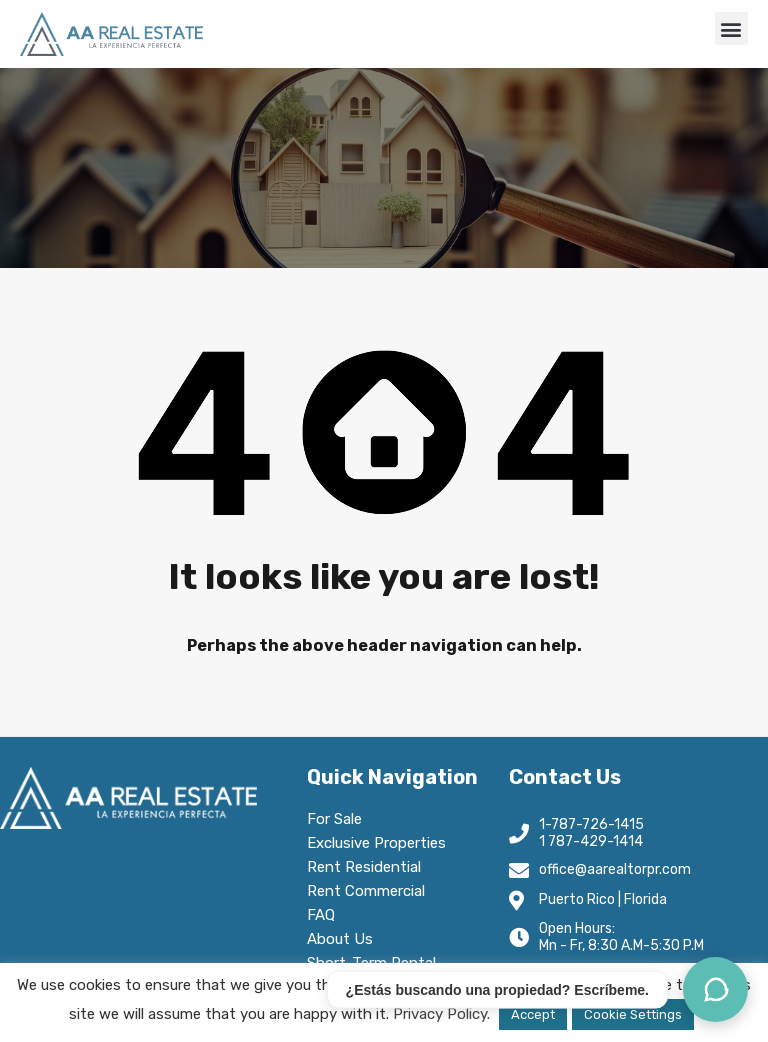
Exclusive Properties (376, 843)
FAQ (321, 915)
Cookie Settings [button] (633, 1014)
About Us (345, 939)
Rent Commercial (371, 891)
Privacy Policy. (441, 1014)
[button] (731, 28)
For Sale (334, 819)
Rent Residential (369, 867)
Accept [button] (533, 1014)
